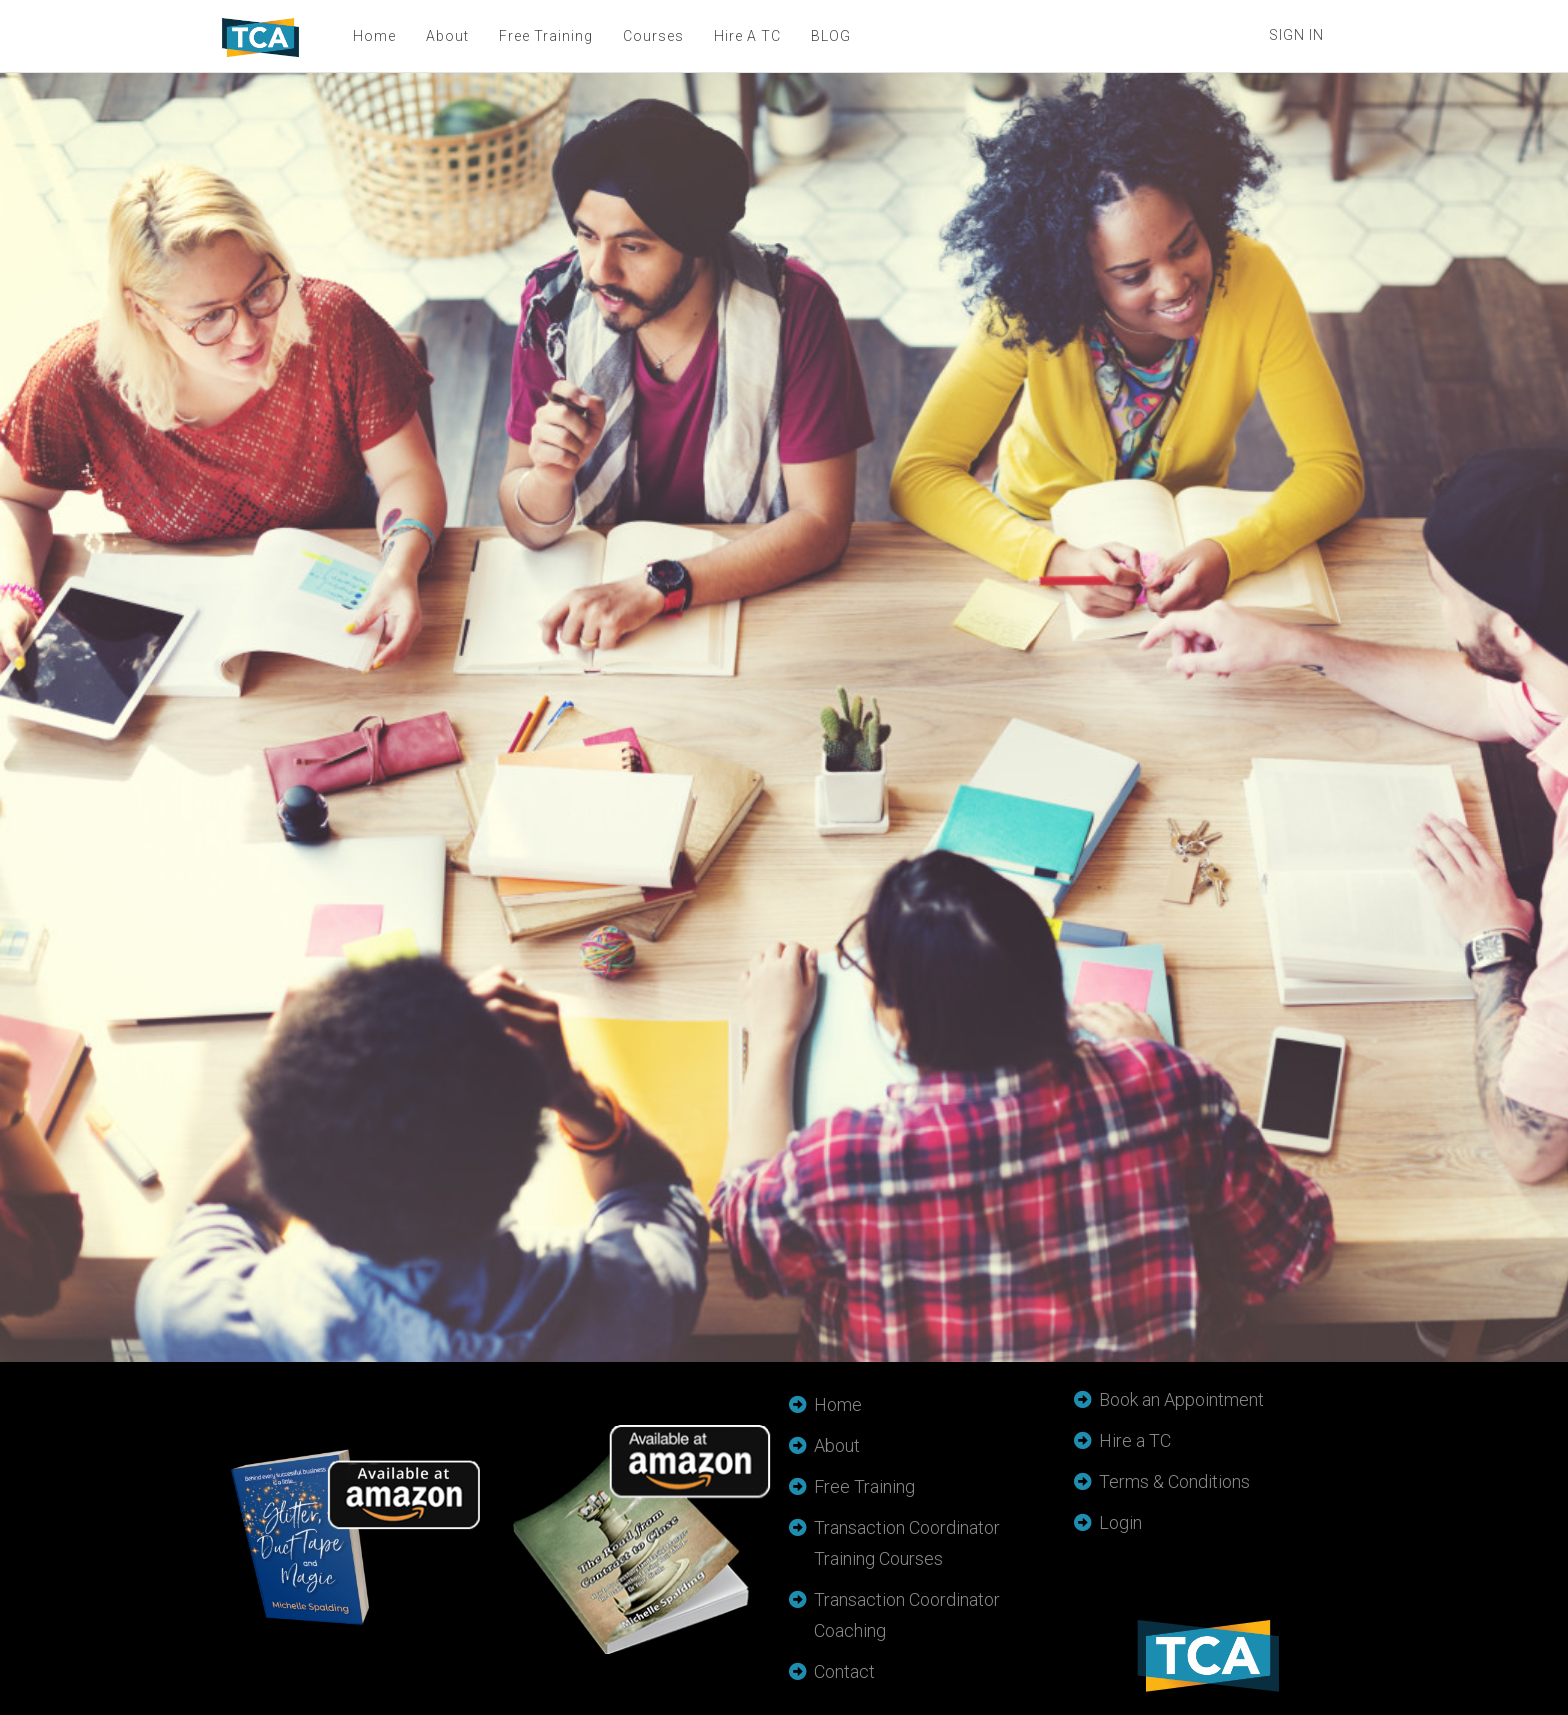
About (446, 36)
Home (373, 36)
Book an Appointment (1181, 1399)
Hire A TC (746, 36)
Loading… (604, 715)
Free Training (545, 36)
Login (1120, 1522)
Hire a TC (1135, 1440)
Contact (844, 1671)
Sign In (1296, 35)
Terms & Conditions (1174, 1481)
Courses (652, 36)
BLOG (830, 36)
